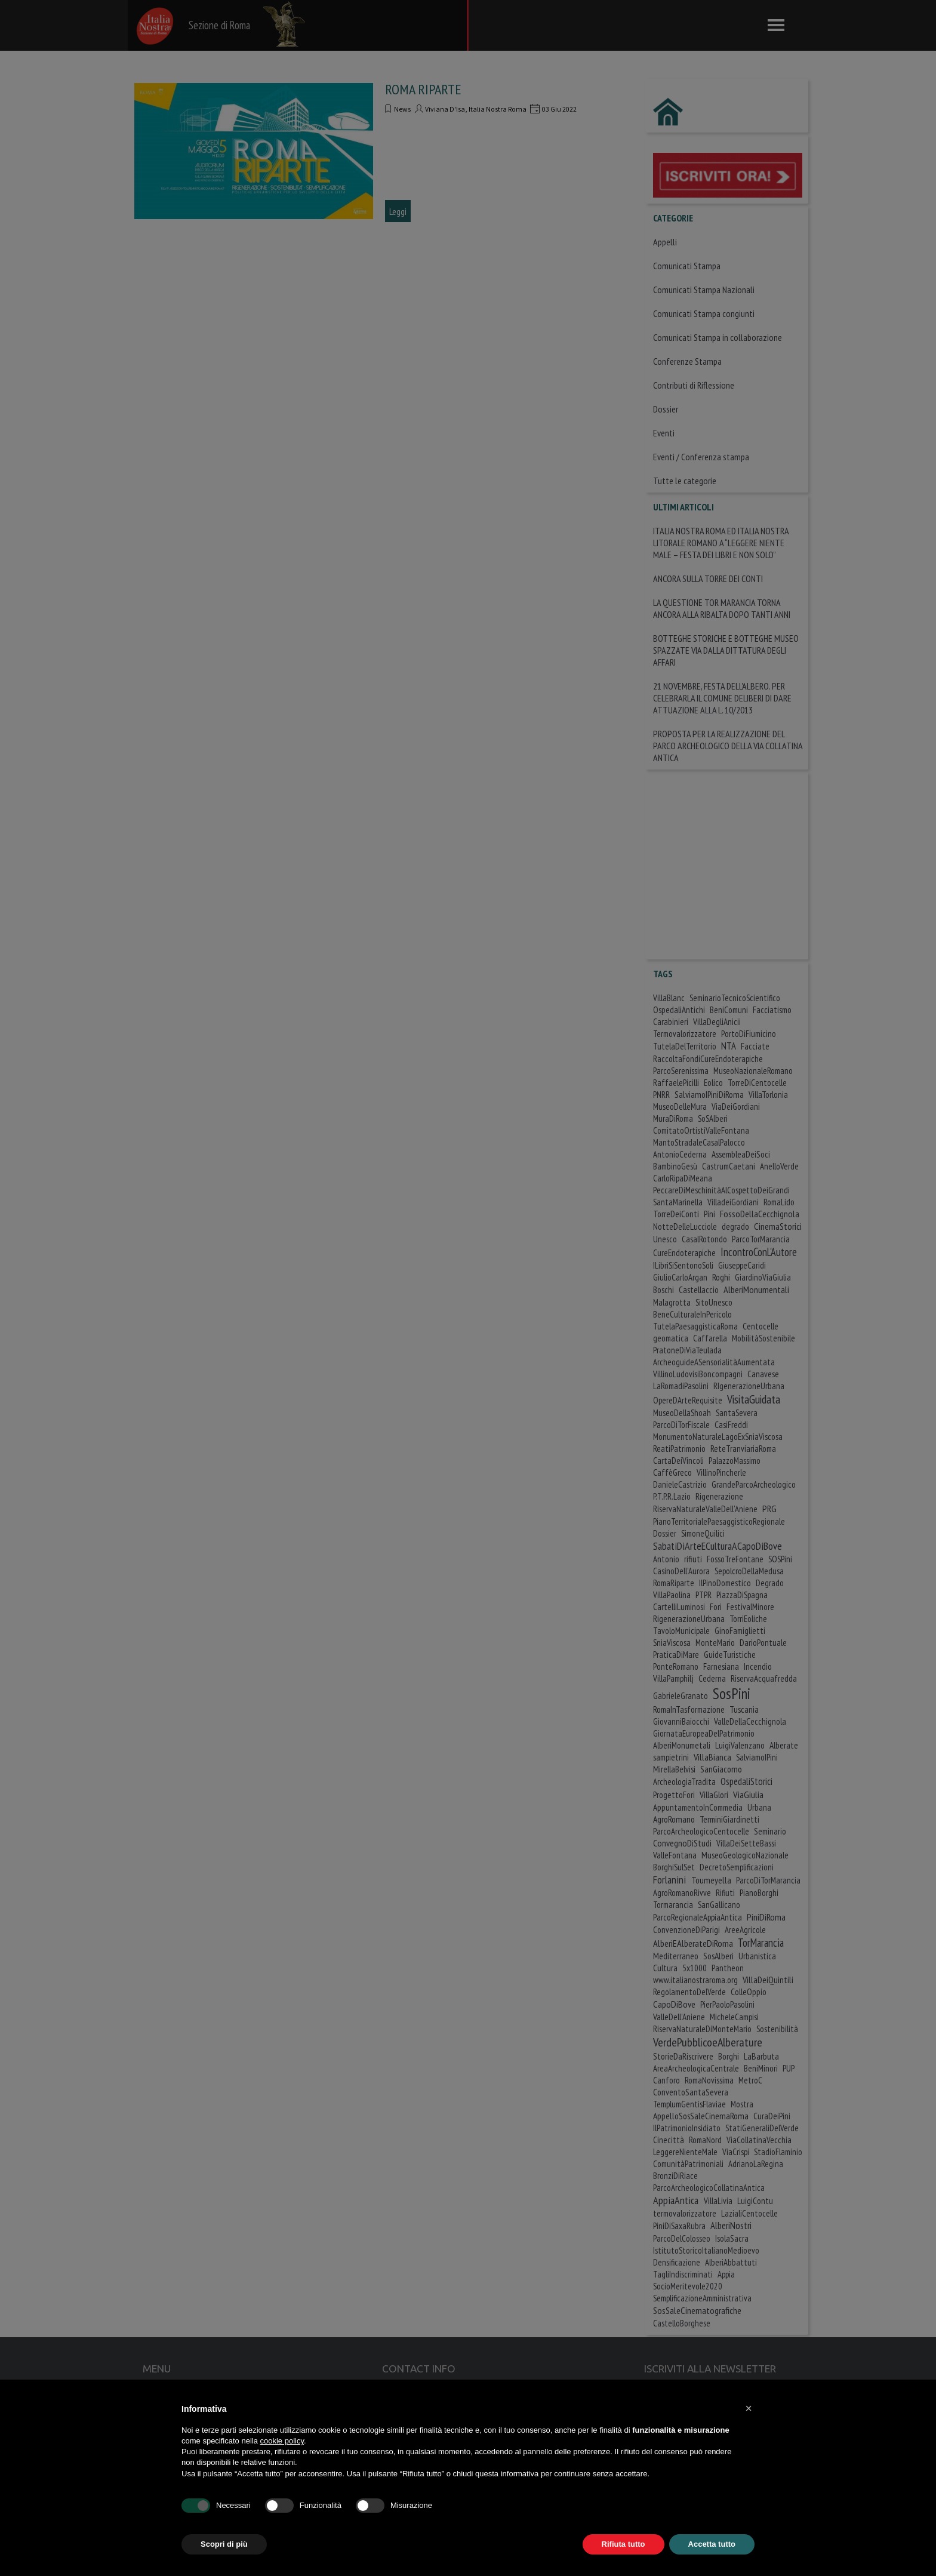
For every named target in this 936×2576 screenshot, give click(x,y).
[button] (748, 2408)
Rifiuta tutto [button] (623, 2544)
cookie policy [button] (282, 2440)
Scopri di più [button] (224, 2544)
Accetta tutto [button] (711, 2544)
